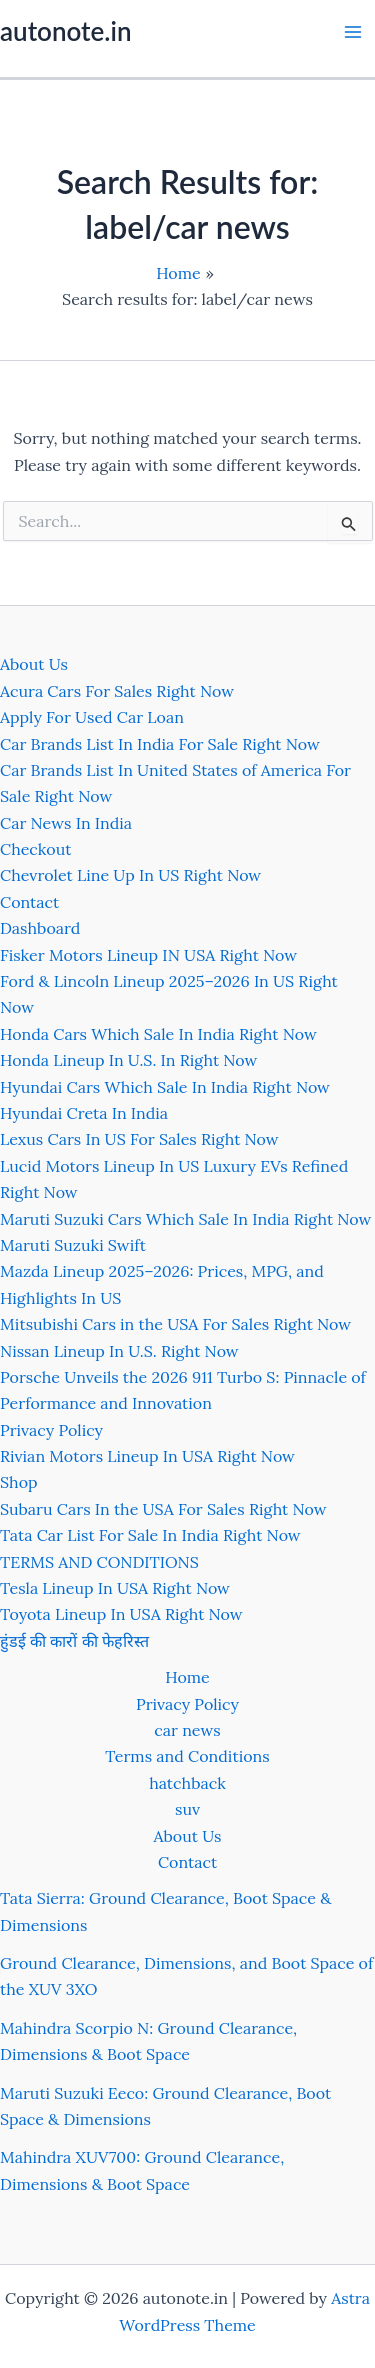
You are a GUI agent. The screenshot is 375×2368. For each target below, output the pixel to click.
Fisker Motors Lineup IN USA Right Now (148, 955)
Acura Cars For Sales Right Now (117, 691)
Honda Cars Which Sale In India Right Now (158, 1034)
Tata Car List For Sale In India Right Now (150, 1535)
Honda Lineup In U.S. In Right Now (128, 1060)
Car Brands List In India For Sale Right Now (160, 744)
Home (187, 1677)
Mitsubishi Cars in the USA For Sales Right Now (175, 1324)
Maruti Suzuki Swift (73, 1245)
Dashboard (40, 928)
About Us (34, 664)
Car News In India (66, 823)
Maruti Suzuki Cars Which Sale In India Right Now (185, 1219)
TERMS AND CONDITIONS (99, 1562)
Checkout (35, 849)
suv (187, 1809)
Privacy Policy (51, 1430)
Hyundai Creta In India (84, 1113)
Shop (19, 1482)
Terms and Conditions (187, 1756)
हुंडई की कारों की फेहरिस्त (74, 1641)
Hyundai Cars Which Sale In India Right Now (165, 1087)
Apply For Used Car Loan (92, 717)
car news (187, 1730)
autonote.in (65, 31)
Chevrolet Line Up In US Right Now (130, 875)
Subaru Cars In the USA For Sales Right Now (163, 1509)
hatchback (187, 1783)
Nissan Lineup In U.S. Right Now (119, 1351)
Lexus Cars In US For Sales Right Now (139, 1139)
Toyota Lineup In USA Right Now (121, 1614)
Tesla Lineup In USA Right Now (115, 1588)
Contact (29, 902)
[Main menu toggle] (353, 32)
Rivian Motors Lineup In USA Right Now (147, 1456)
